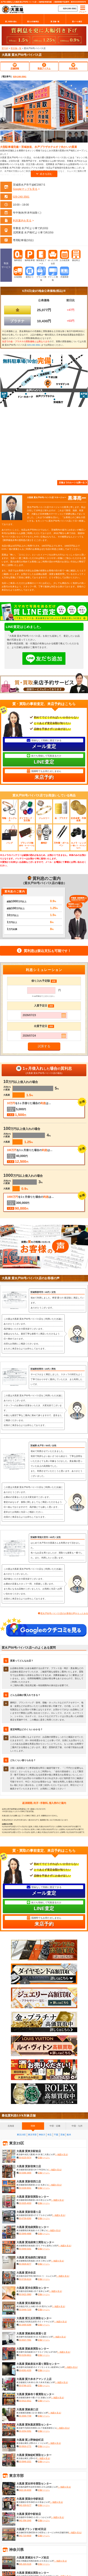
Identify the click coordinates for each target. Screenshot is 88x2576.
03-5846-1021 (25, 2461)
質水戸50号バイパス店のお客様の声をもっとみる (63, 1613)
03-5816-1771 (25, 2446)
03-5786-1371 (25, 2385)
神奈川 (42, 2134)
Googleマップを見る (25, 189)
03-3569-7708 (25, 2416)
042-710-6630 (25, 2536)
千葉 (56, 2134)
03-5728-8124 (25, 2279)
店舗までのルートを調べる (72, 482)
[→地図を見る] (61, 2154)
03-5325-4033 (25, 2203)
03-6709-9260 (25, 2218)
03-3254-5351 (25, 2431)
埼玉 (49, 2134)
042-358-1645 (25, 2520)
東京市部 (32, 2134)
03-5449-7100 (25, 2309)
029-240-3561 (69, 8)
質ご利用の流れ (11, 21)
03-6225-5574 (25, 2157)
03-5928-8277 (25, 2264)
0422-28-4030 (25, 2490)
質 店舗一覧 (55, 21)
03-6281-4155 (25, 2370)
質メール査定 (77, 21)
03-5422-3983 (25, 2294)
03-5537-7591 (25, 2340)
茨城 (62, 2134)
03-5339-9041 (25, 2188)
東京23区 (21, 2134)
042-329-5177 (25, 2505)
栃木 (69, 2134)
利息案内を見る (22, 220)
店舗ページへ (44, 2157)
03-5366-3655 (25, 2173)
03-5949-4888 (25, 2233)
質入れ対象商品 (33, 21)
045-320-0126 (25, 2564)
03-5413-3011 (25, 2401)
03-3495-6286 (25, 2325)
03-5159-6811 (25, 2355)
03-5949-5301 (25, 2249)
